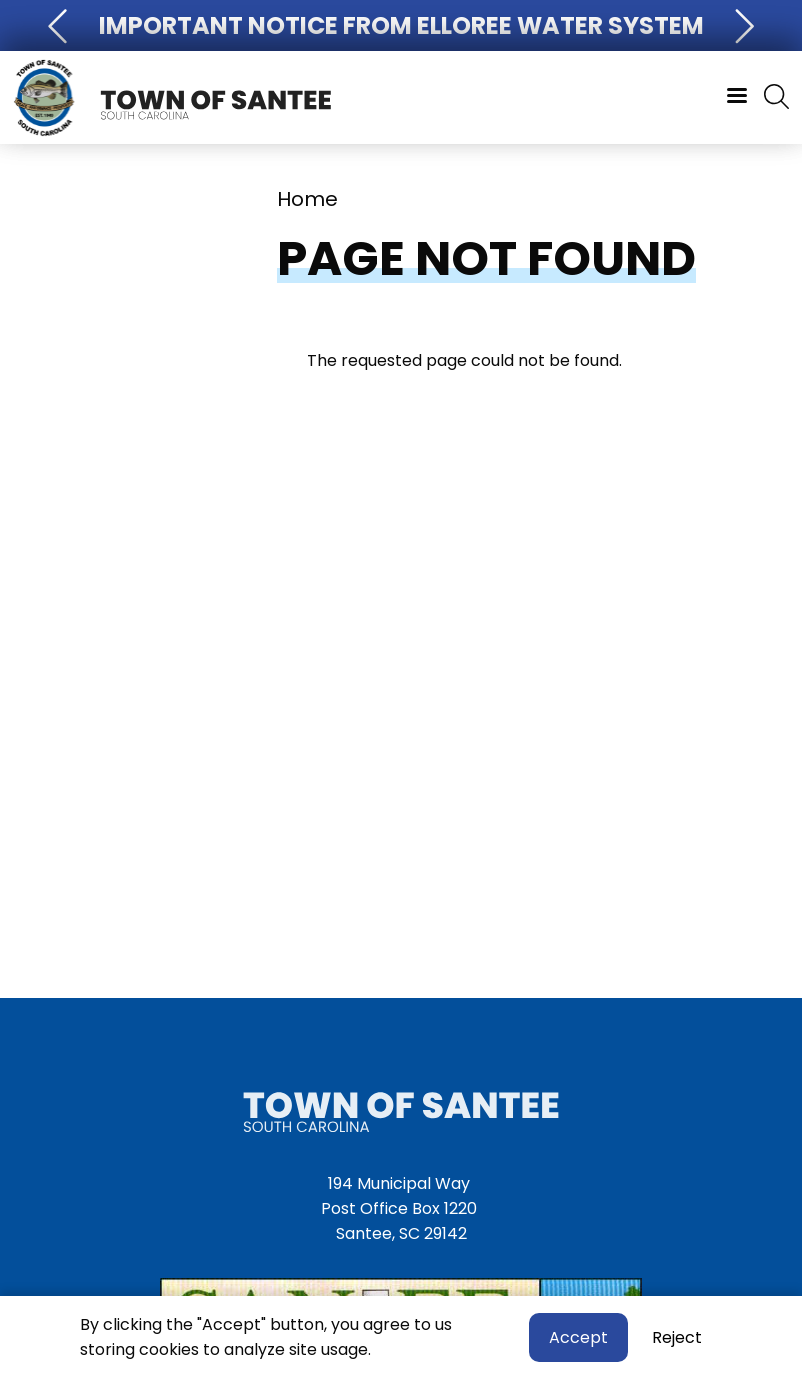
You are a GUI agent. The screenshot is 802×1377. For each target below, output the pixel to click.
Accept (578, 1340)
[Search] (776, 98)
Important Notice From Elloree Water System (401, 25)
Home (307, 199)
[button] (60, 25)
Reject (677, 1340)
